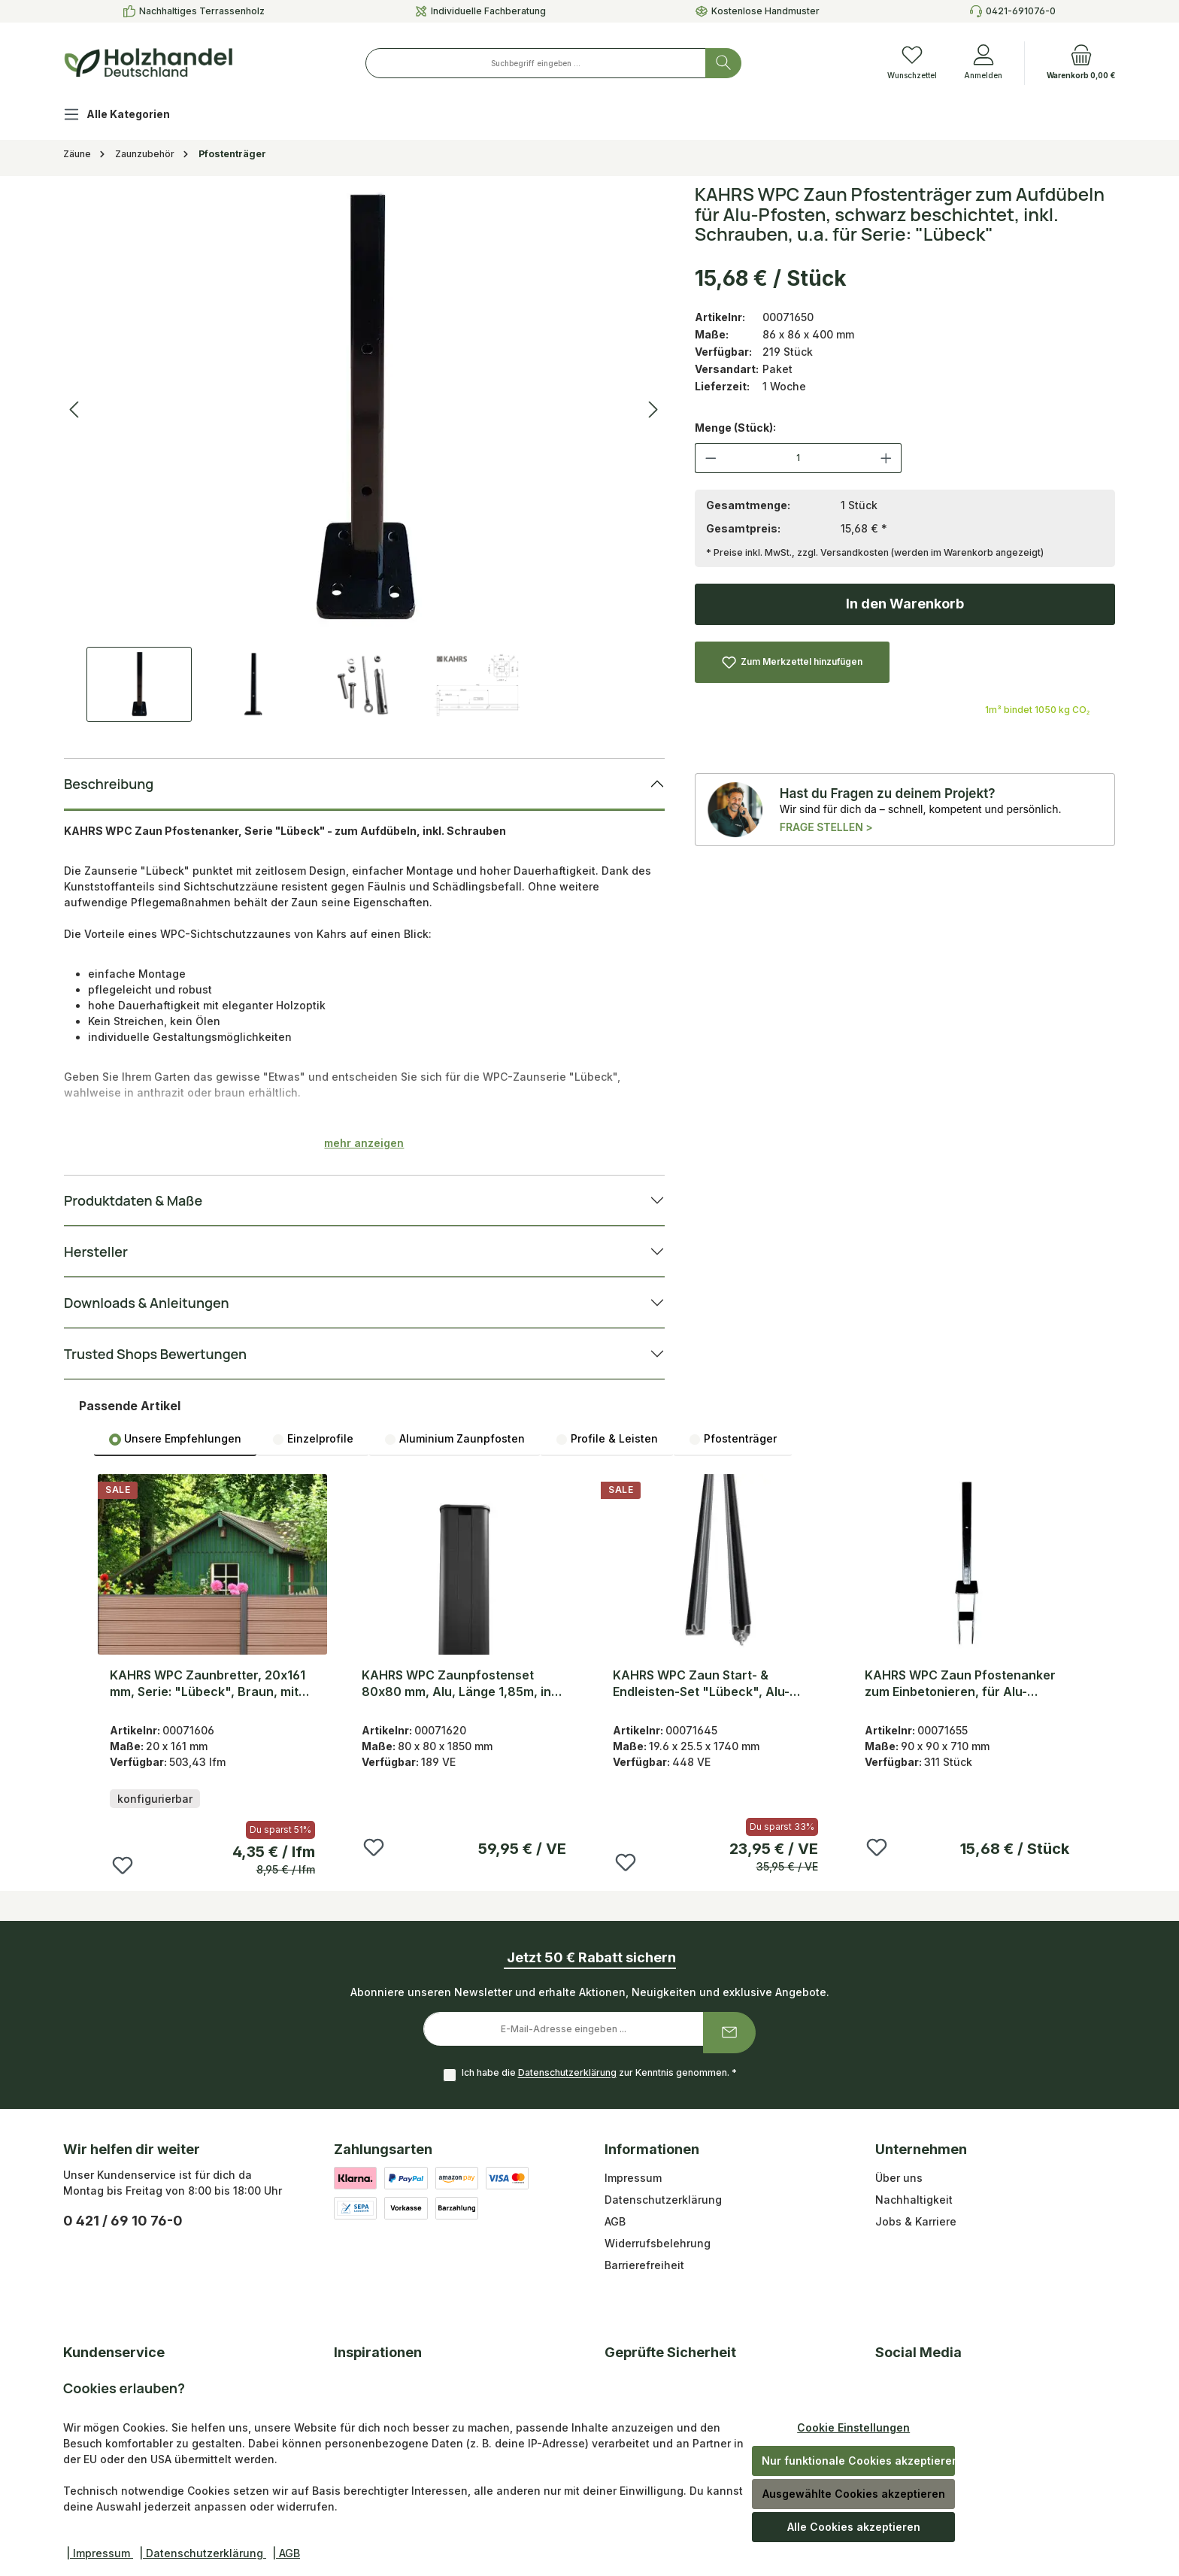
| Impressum (99, 2553)
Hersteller (96, 1251)
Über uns (899, 2177)
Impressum (633, 2177)
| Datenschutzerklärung (202, 2553)
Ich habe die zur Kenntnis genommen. (599, 2073)
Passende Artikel (129, 1405)
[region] (364, 453)
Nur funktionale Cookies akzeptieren (858, 2460)
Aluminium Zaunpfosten (454, 1439)
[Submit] (729, 2032)
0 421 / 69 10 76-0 (123, 2221)
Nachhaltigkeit (914, 2199)
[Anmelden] (983, 63)
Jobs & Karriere (915, 2221)
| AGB (286, 2553)
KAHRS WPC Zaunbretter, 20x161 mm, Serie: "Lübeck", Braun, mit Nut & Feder (207, 1683)
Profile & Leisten (607, 1439)
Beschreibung (108, 784)
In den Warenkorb (905, 603)
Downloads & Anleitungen (146, 1303)
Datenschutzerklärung (567, 2073)
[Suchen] (723, 63)
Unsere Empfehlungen (175, 1439)
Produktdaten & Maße (133, 1200)
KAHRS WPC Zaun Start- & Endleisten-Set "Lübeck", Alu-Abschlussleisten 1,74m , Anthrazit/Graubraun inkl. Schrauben (701, 1683)
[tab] (175, 1438)
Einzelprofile (312, 1439)
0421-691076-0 (1021, 11)
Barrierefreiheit (644, 2265)
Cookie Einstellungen (853, 2427)
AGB (615, 2221)
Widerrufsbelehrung (658, 2243)
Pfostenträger (733, 1439)
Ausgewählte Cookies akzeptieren (853, 2493)
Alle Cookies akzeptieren (853, 2526)
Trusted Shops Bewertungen (155, 1354)
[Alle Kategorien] (128, 116)
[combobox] (535, 63)
